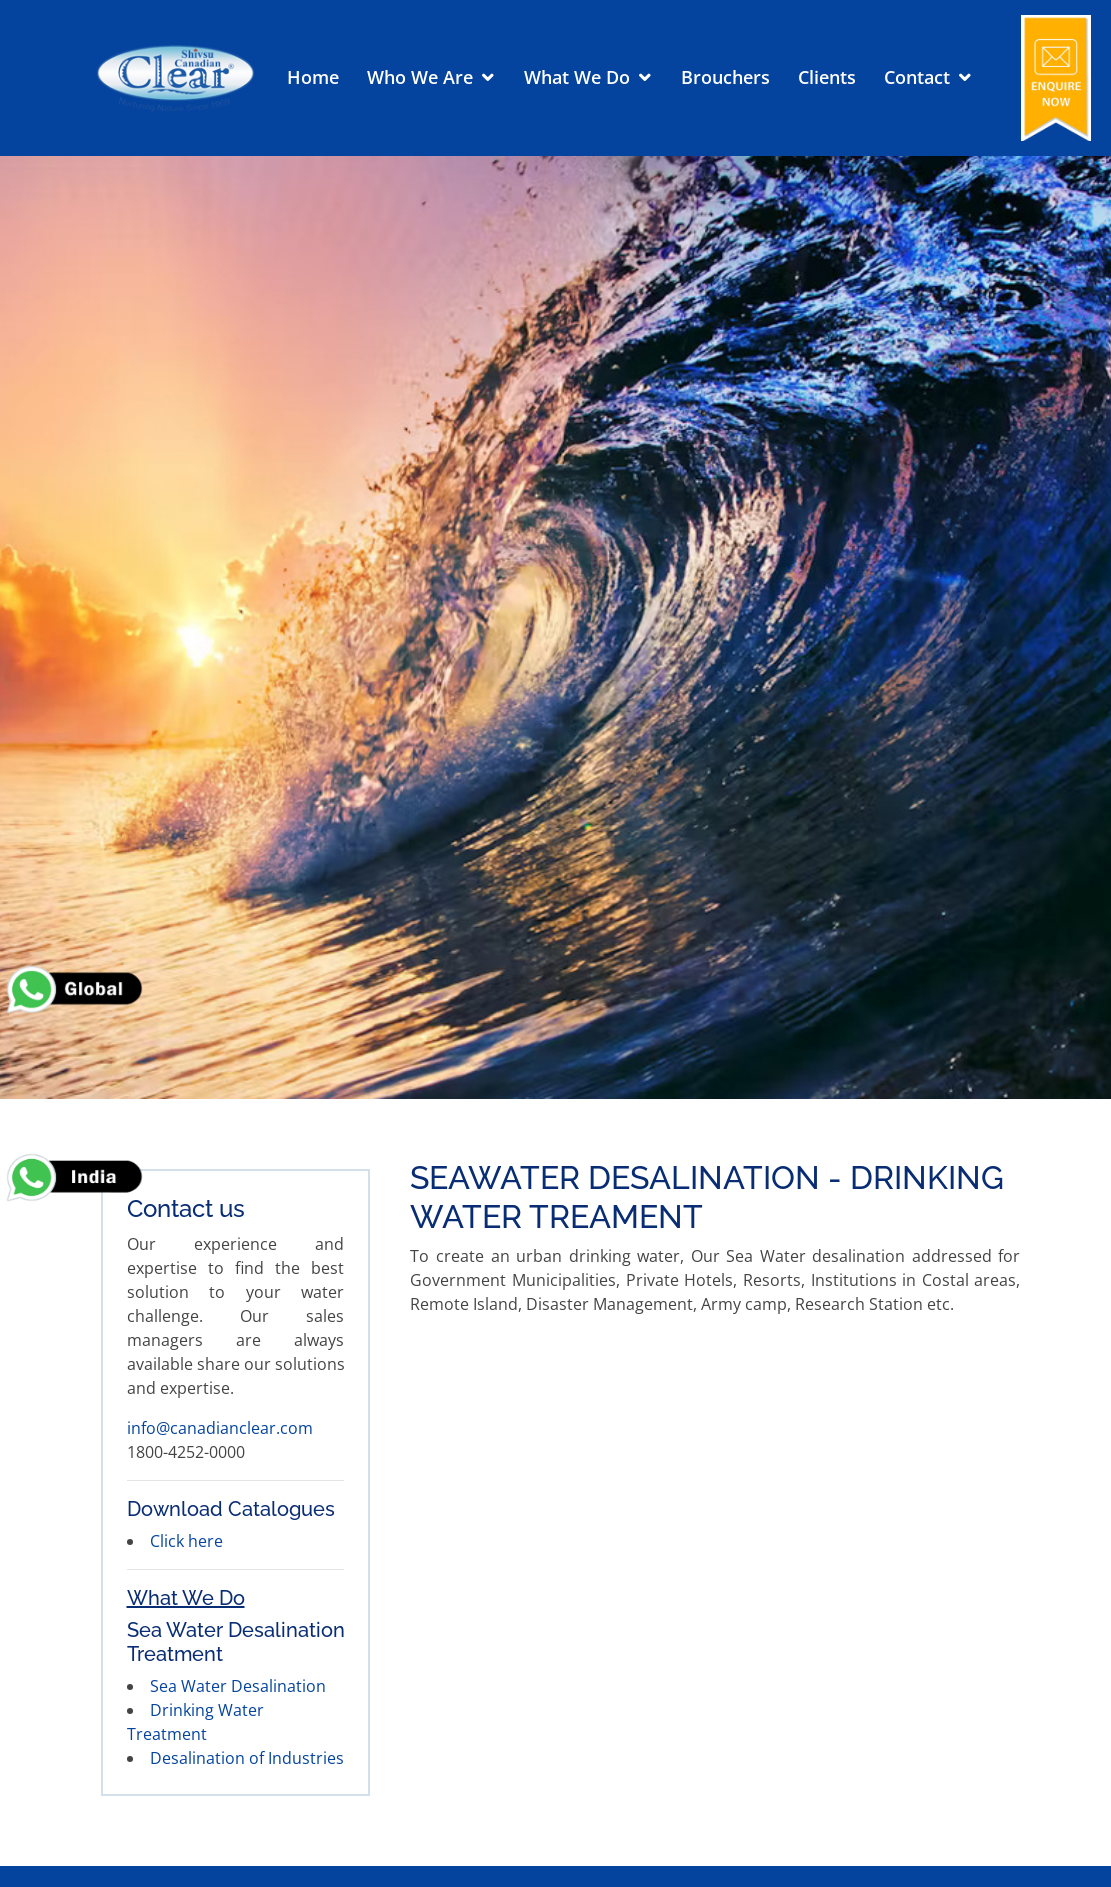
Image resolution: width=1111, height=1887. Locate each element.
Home (313, 77)
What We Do (577, 77)
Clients (827, 77)
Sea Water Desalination (238, 1686)
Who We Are (420, 77)
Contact (917, 77)
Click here (186, 1541)
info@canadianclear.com (220, 1428)
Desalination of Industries (247, 1758)
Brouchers (725, 77)
